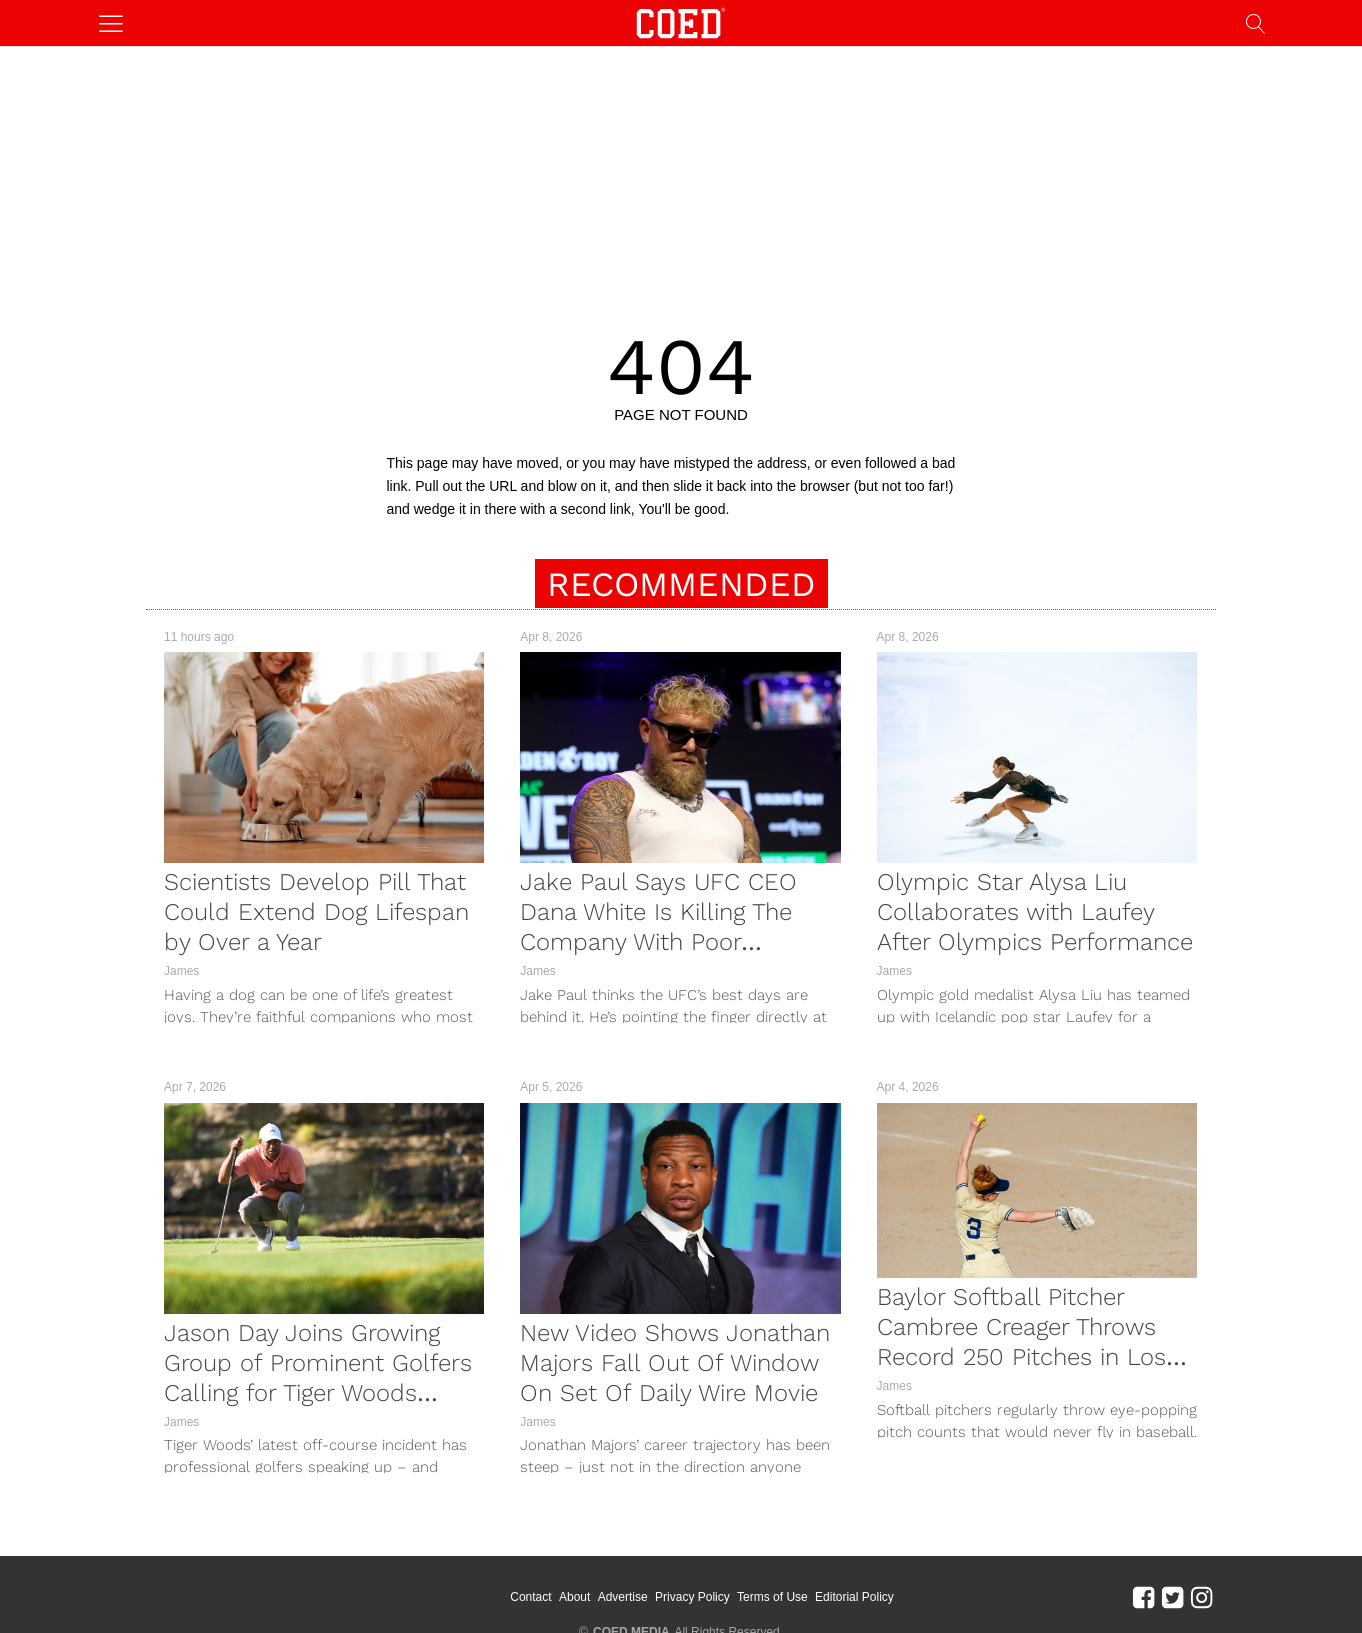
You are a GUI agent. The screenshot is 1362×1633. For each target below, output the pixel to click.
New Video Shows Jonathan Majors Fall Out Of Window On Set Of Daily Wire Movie (675, 1363)
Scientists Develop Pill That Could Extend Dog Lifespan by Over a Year (316, 912)
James (181, 971)
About (601, 1583)
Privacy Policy (719, 1583)
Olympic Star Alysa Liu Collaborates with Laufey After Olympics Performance (1035, 912)
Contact (557, 1583)
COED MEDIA (631, 1604)
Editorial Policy (881, 1583)
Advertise (649, 1583)
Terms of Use (799, 1583)
